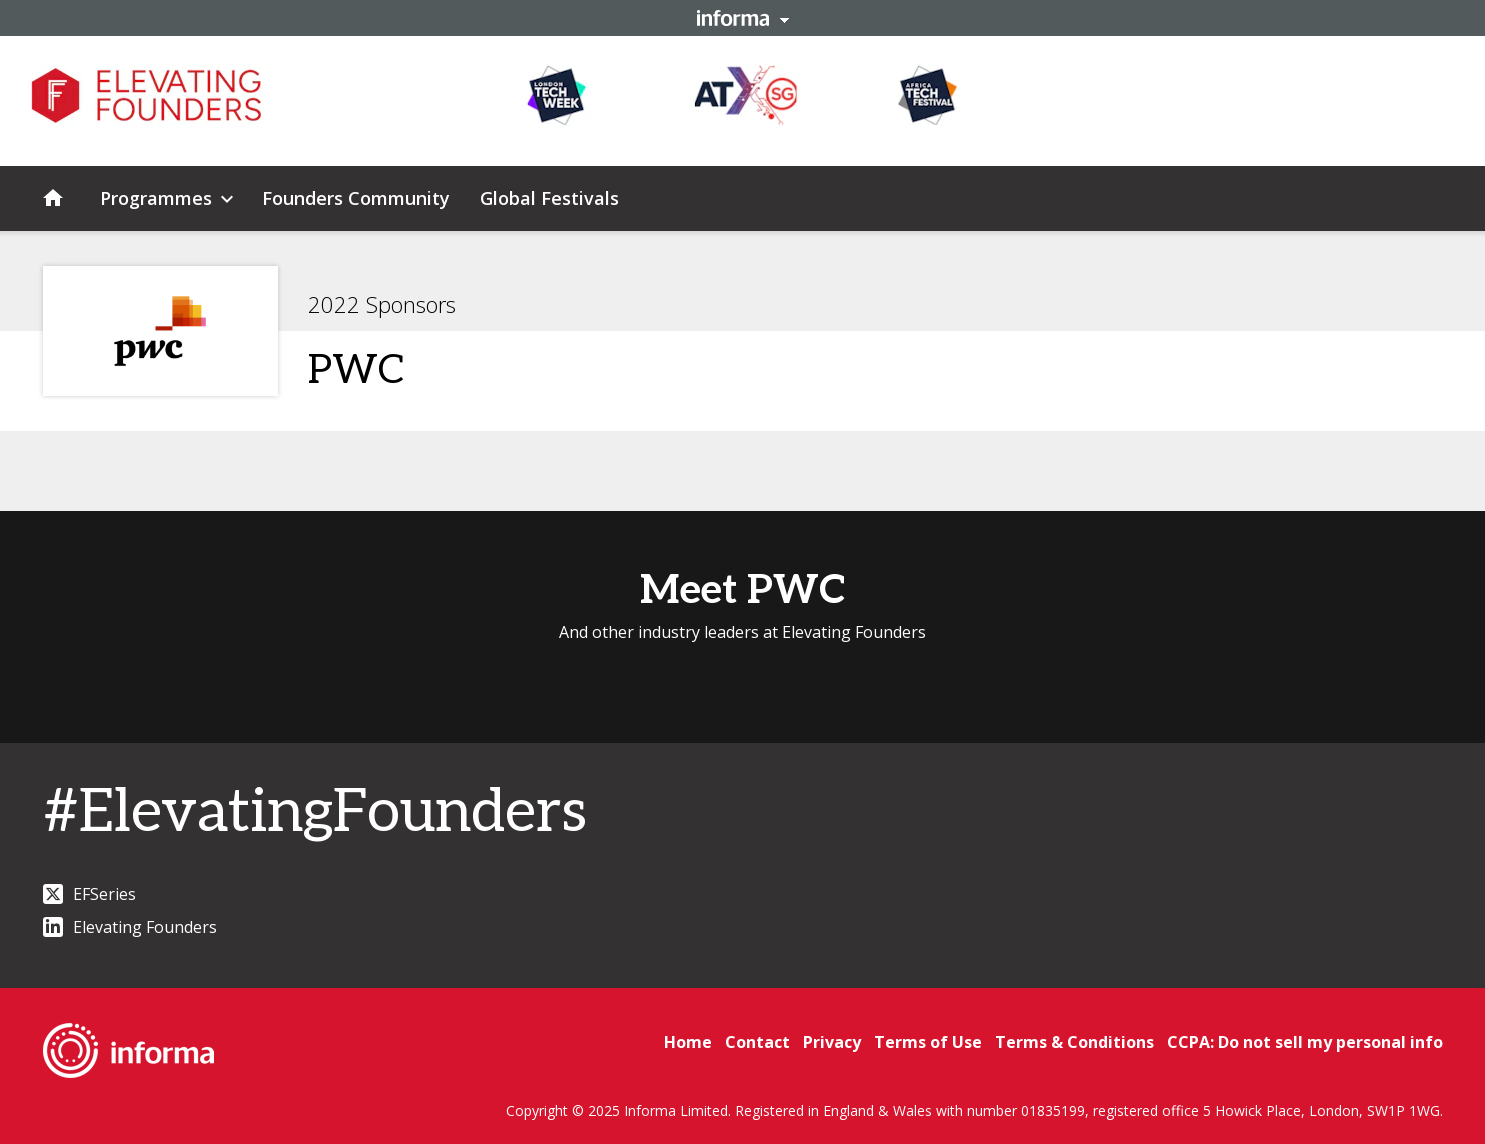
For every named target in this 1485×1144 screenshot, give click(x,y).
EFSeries (89, 894)
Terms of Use (928, 1042)
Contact (757, 1042)
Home (688, 1042)
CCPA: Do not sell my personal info (1305, 1042)
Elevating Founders (130, 927)
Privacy (832, 1042)
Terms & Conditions (1074, 1042)
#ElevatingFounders (315, 813)
